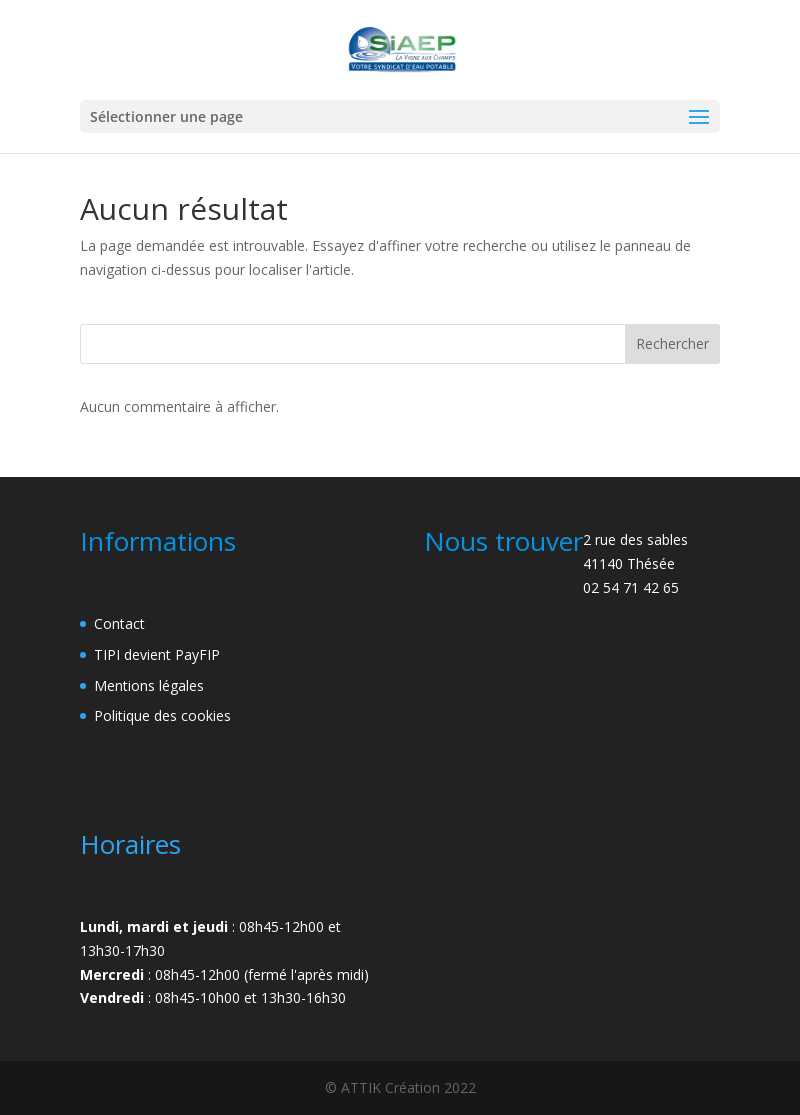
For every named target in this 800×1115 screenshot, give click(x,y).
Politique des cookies (162, 715)
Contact (119, 623)
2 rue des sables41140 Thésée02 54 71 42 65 (635, 563)
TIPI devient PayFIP (157, 654)
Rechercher (672, 343)
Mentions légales (149, 685)
